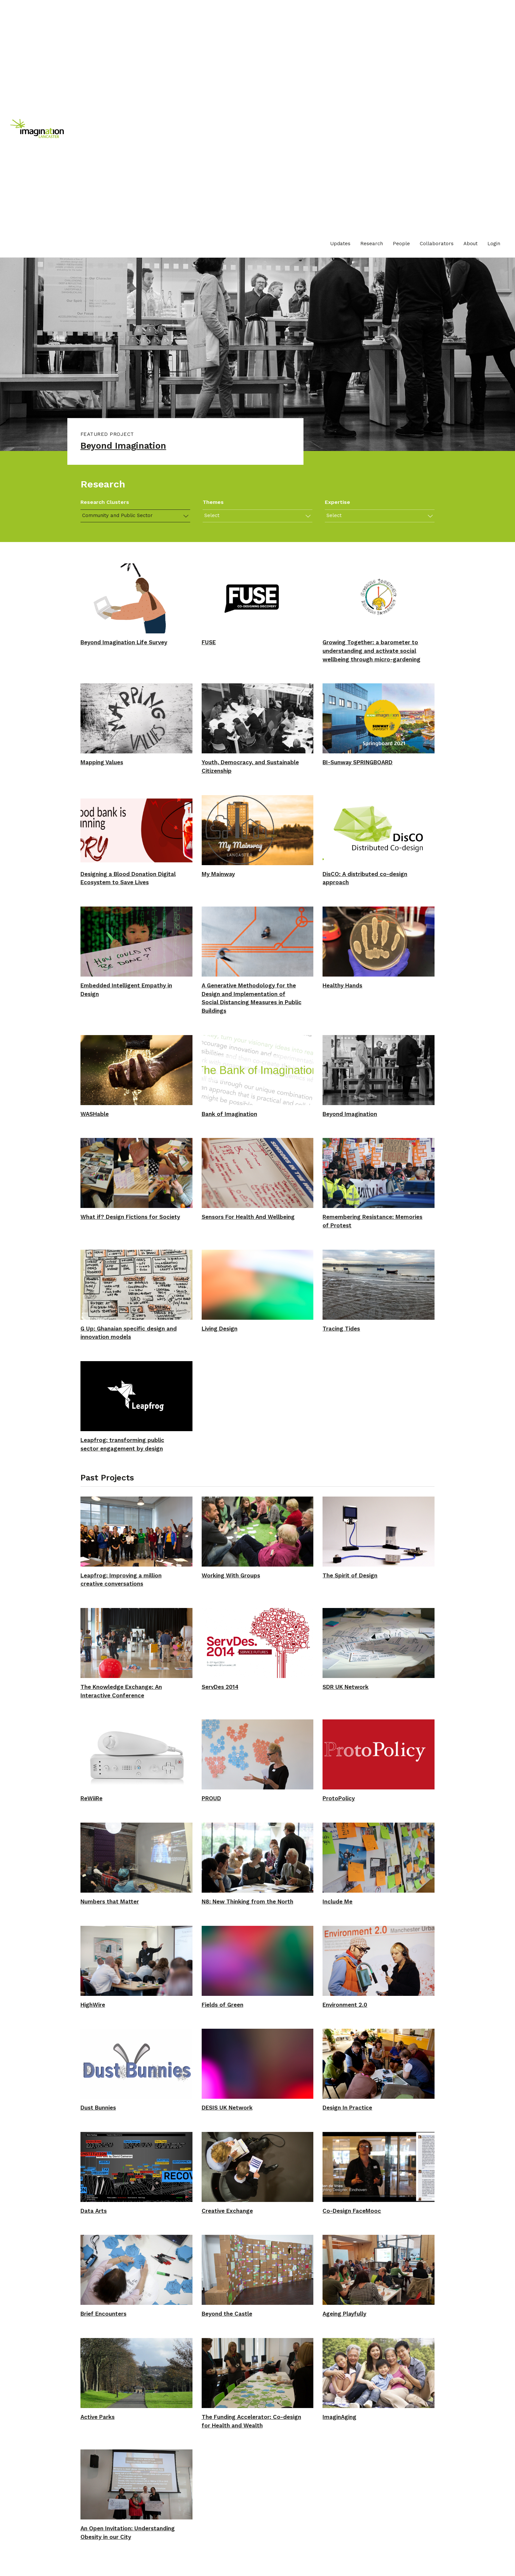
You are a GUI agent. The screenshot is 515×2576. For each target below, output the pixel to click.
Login (493, 244)
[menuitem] (340, 243)
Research (371, 244)
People (401, 244)
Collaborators (437, 244)
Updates (340, 244)
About (470, 244)
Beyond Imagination (127, 446)
